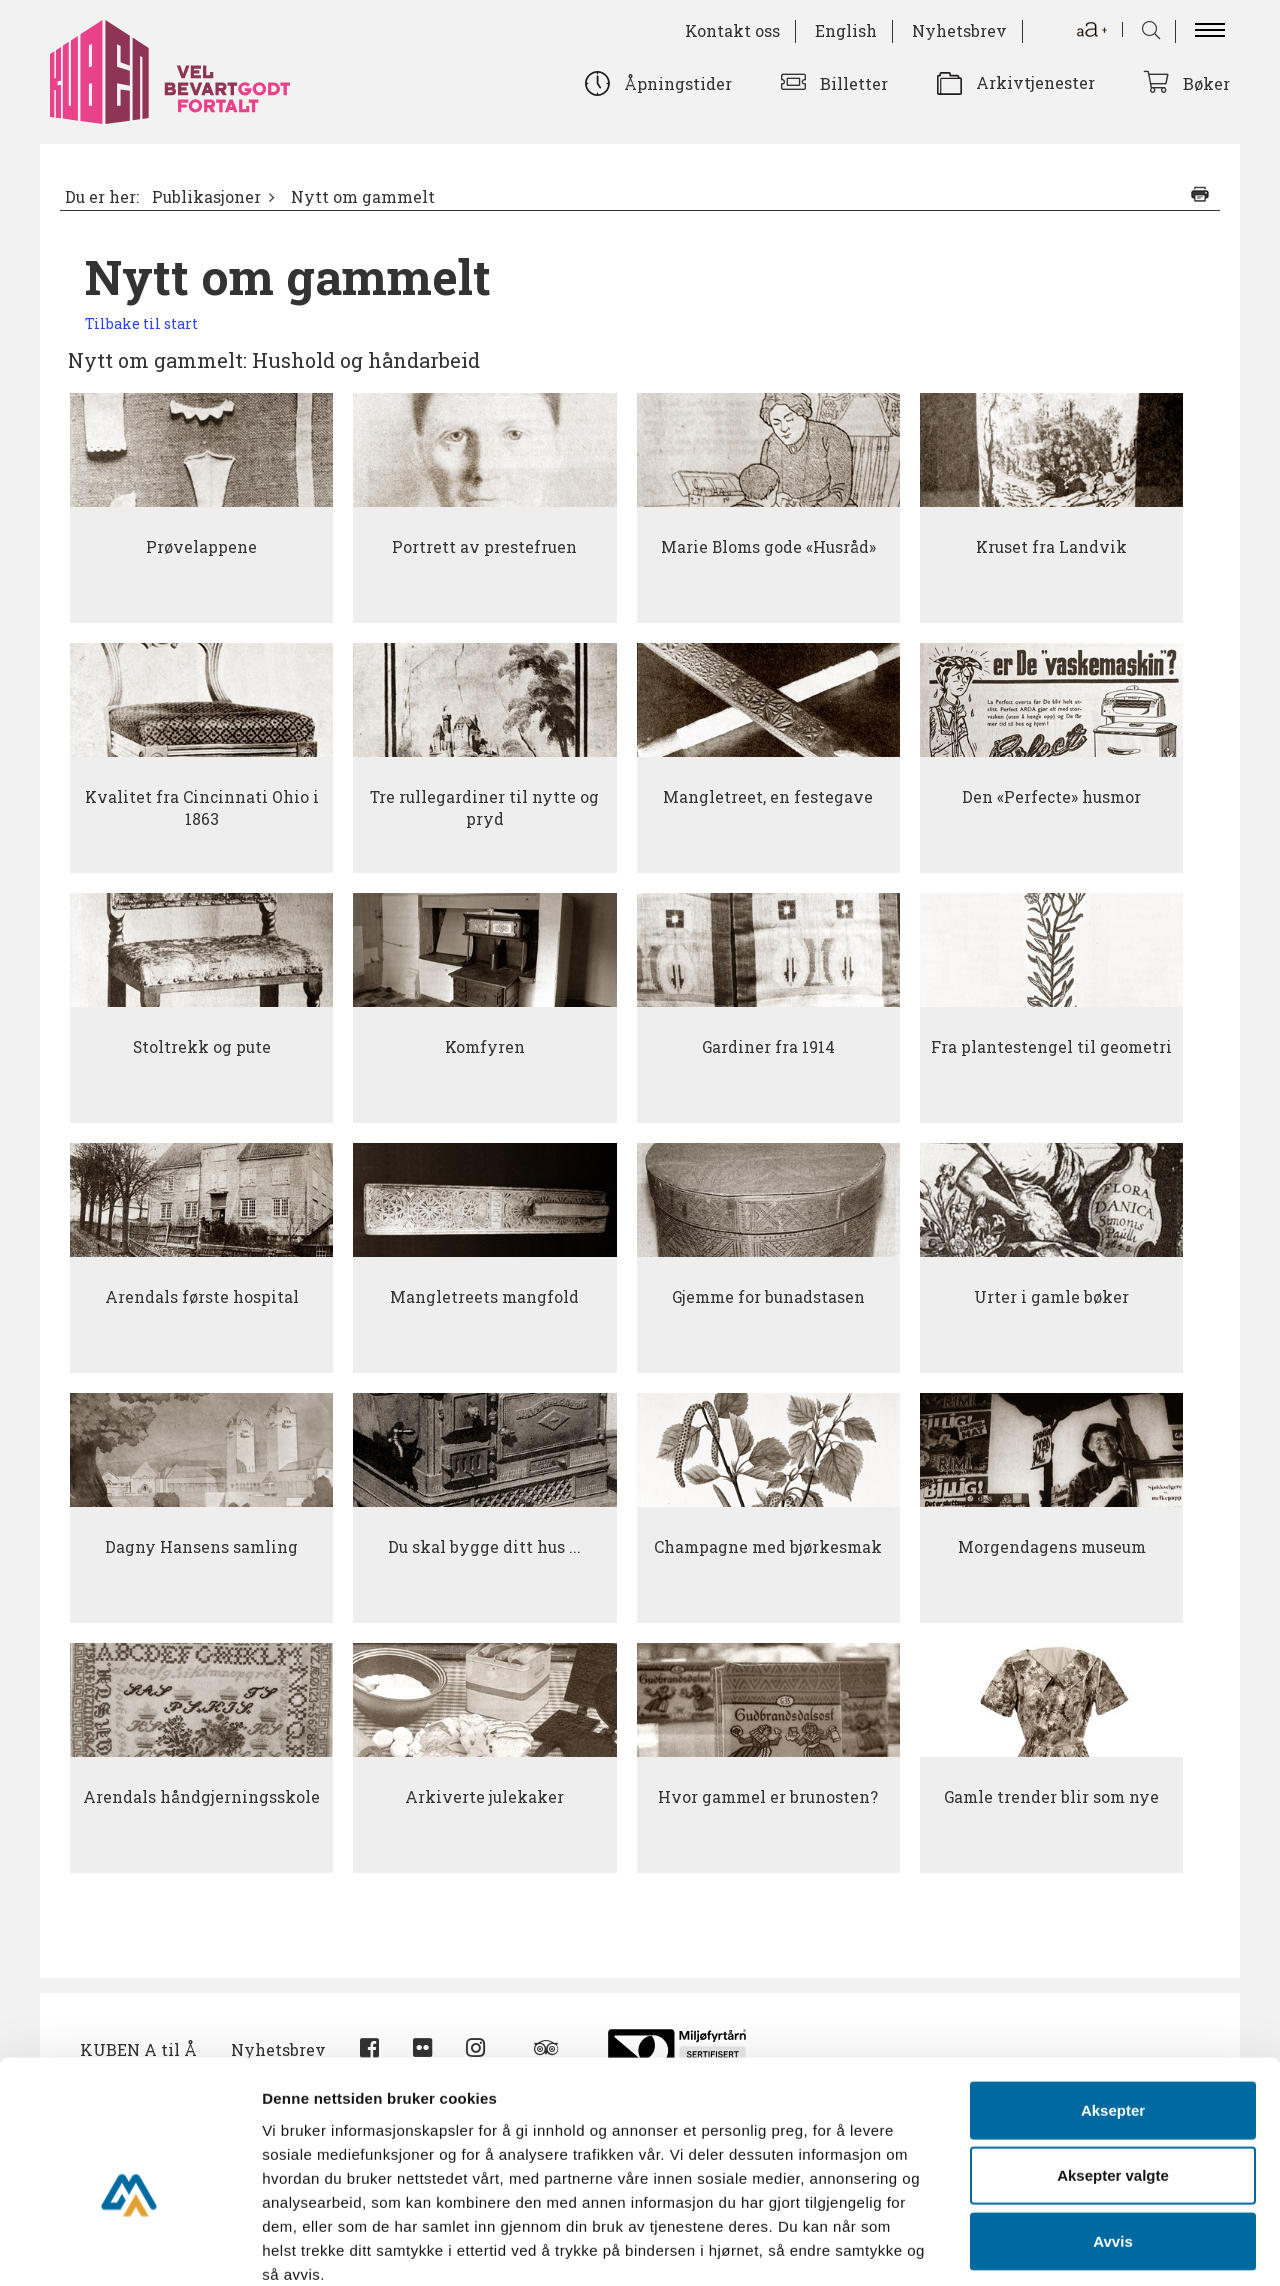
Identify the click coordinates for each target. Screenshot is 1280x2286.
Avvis (1112, 2132)
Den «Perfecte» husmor (1051, 797)
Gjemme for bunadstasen (768, 1297)
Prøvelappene (201, 547)
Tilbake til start (141, 323)
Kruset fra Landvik (1051, 547)
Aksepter (1113, 2001)
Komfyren (485, 1047)
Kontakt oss (732, 30)
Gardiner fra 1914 (768, 1047)
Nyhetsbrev (959, 30)
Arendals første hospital (202, 1297)
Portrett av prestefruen (484, 547)
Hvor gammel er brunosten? (768, 1797)
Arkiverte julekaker (484, 1797)
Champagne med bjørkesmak (768, 1547)
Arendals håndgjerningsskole (201, 1797)
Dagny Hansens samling (201, 1547)
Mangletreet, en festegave (768, 797)
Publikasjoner (206, 197)
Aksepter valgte (1113, 2067)
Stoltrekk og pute (202, 1047)
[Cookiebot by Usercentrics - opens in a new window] (129, 2247)
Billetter (854, 83)
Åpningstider (678, 83)
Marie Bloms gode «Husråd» (768, 547)
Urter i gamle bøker (1051, 1297)
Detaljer (1065, 2246)
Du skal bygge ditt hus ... (484, 1547)
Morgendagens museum (1052, 1547)
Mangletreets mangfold (484, 1297)
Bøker (1206, 83)
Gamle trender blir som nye (1051, 1797)
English (846, 30)
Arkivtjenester (1035, 82)
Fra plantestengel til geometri (1051, 1047)
